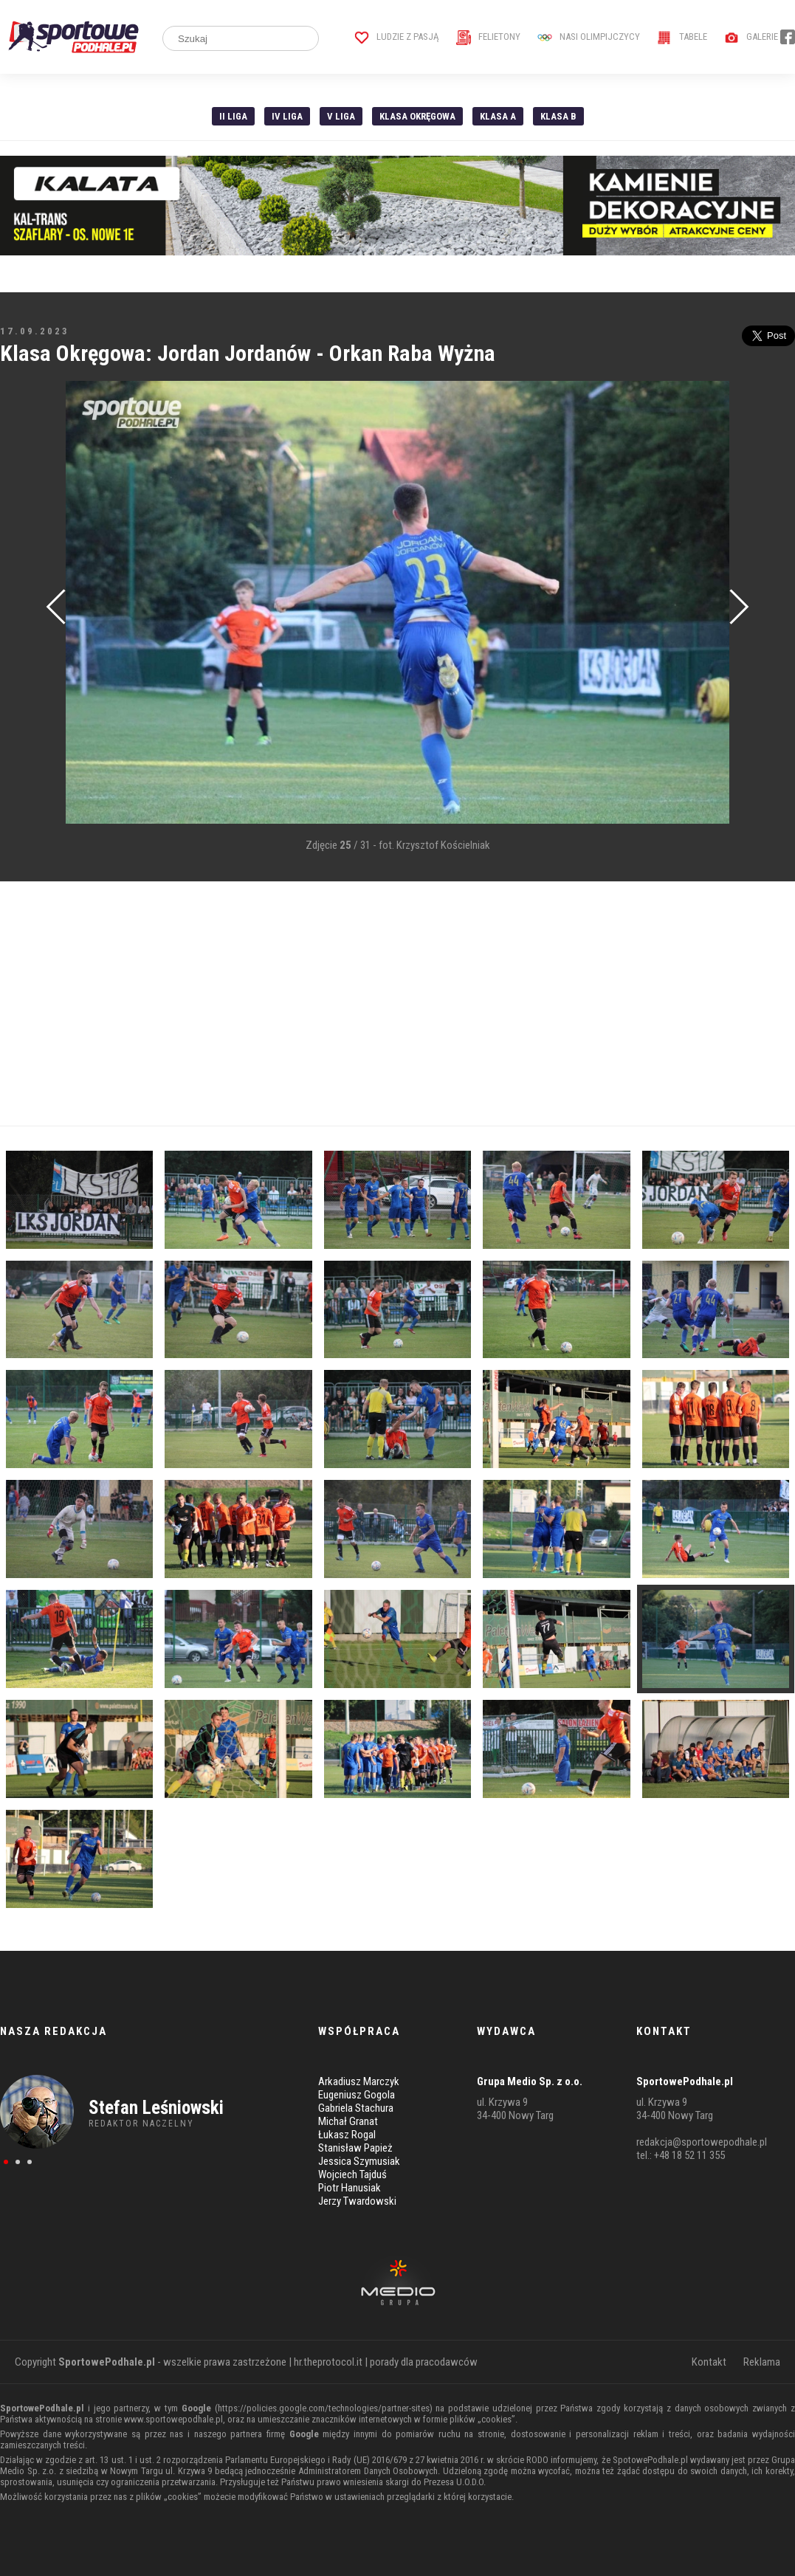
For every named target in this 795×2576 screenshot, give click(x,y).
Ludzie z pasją (396, 36)
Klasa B (558, 116)
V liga (341, 116)
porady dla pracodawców (424, 2362)
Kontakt (709, 2362)
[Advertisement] (397, 1003)
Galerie (751, 36)
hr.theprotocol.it (328, 2362)
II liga (233, 116)
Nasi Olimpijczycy (588, 36)
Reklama (761, 2362)
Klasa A (498, 116)
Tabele (682, 36)
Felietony (488, 36)
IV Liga (287, 116)
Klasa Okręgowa (417, 116)
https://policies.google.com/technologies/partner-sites (324, 2408)
